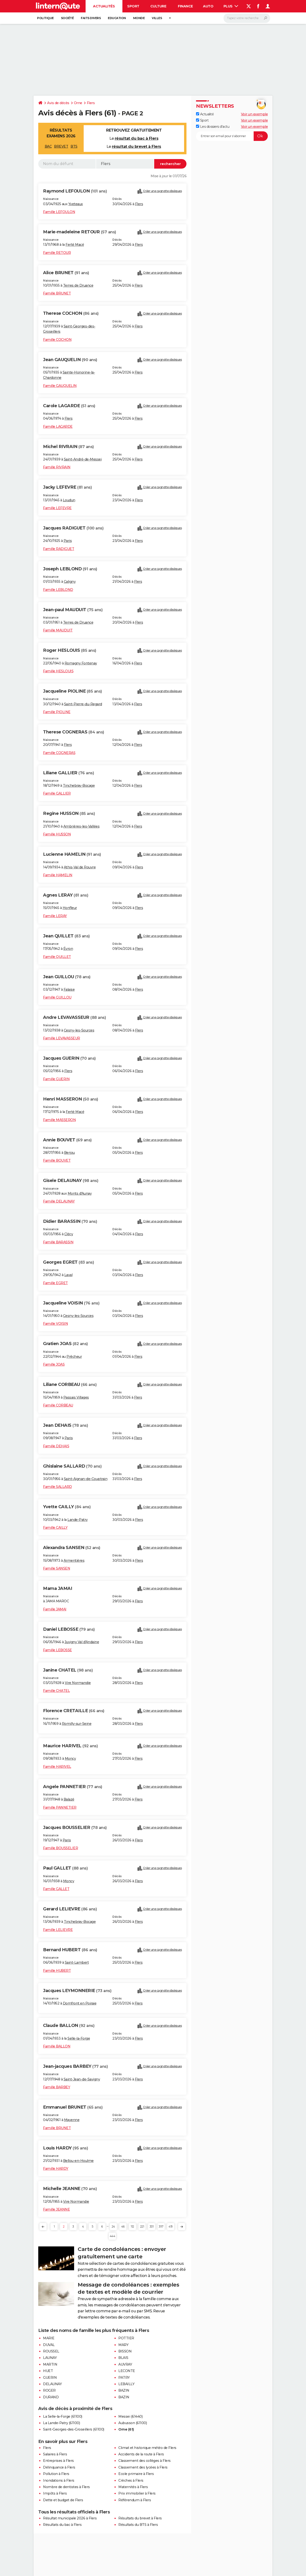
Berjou (69, 1152)
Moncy (70, 1758)
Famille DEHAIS (56, 1446)
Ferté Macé (75, 244)
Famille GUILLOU (57, 997)
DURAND (51, 2397)
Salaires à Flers (55, 2454)
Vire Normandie (78, 1683)
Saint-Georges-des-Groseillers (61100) (73, 2429)
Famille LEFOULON (59, 212)
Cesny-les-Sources (79, 1030)
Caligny (70, 581)
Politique (45, 18)
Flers (91, 103)
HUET (48, 2371)
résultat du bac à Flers (136, 138)
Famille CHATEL (56, 1691)
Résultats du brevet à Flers (140, 2518)
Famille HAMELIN (57, 875)
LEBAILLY (126, 2384)
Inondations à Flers (58, 2480)
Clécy (68, 1234)
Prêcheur (74, 1356)
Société (67, 18)
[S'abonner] (232, 136)
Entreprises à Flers (58, 2460)
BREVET (61, 146)
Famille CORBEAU (58, 1405)
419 (171, 2226)
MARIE (49, 2338)
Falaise (69, 989)
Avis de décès (58, 103)
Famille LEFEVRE (57, 508)
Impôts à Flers (55, 2493)
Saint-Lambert (77, 1962)
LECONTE (126, 2371)
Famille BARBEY (56, 2087)
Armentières (74, 1560)
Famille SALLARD (57, 1487)
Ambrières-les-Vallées (81, 826)
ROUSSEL (51, 2351)
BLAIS (123, 2358)
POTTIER (126, 2338)
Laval (68, 1275)
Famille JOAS (54, 1364)
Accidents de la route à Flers (141, 2454)
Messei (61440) (130, 2416)
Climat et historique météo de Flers (147, 2448)
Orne (78, 103)
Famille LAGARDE (58, 426)
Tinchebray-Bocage (79, 785)
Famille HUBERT (57, 1970)
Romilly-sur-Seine (77, 1723)
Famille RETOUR (57, 253)
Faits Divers (91, 18)
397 (161, 2226)
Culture (158, 6)
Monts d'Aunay (80, 1193)
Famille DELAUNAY (59, 1201)
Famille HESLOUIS (58, 671)
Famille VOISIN (55, 1323)
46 (123, 2226)
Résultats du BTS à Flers (138, 2525)
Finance (185, 6)
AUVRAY (125, 2364)
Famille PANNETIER (59, 1807)
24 (113, 2226)
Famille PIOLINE (57, 712)
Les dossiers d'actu (212, 126)
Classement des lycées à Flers (143, 2467)
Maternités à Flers (133, 2487)
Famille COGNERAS (59, 753)
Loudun (69, 500)
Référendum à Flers (134, 2500)
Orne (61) (126, 2429)
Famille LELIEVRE (58, 1930)
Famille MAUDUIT (58, 630)
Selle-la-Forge (78, 2038)
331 (152, 2226)
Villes (157, 18)
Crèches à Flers (130, 2480)
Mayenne (72, 2120)
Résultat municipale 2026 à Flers (70, 2518)
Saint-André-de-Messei (83, 459)
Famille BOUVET (57, 1160)
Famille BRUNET (57, 293)
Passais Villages (76, 1397)
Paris (68, 541)
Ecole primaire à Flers (136, 2474)
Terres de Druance (78, 285)
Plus (231, 6)
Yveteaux (75, 204)
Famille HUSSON (57, 834)
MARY (123, 2345)
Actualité (205, 114)
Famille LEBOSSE (57, 1650)
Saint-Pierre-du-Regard (83, 704)
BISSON (124, 2351)
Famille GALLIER (57, 793)
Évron (68, 948)
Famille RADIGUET (58, 549)
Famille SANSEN (56, 1568)
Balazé (69, 1799)
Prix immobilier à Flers (137, 2493)
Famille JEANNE (56, 2209)
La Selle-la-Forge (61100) (62, 2416)
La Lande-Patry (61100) (61, 2423)
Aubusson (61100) (132, 2423)
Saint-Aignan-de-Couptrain (86, 1479)
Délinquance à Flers (59, 2467)
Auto (208, 6)
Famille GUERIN (56, 1079)
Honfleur (70, 908)
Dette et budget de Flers (63, 2500)
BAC (48, 146)
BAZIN (123, 2390)
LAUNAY (50, 2358)
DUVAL (49, 2345)
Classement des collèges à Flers (144, 2460)
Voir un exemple (254, 114)
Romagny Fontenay (81, 663)
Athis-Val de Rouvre (80, 867)
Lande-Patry (77, 1520)
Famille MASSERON (59, 1120)
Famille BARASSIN (58, 1242)
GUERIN (50, 2377)
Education (117, 18)
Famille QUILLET (57, 957)
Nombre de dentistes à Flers (66, 2487)
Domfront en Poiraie (80, 2003)
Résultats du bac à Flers (62, 2525)
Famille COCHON (57, 339)
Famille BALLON (56, 2046)
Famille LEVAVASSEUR (61, 1038)
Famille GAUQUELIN (60, 386)
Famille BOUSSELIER (60, 1848)
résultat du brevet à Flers (136, 146)
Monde (139, 18)
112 (132, 2226)
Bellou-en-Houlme (78, 2161)
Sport (133, 6)
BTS (74, 146)
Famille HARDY (55, 2168)
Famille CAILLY (55, 1527)
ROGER (49, 2390)
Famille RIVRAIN (57, 467)
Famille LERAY (55, 916)
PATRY (124, 2377)
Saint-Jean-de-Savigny (82, 2079)
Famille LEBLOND (58, 590)
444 (112, 2236)
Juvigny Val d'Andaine (82, 1642)
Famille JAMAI (54, 1609)
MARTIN (50, 2364)
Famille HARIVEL (57, 1766)
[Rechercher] (247, 18)
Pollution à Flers (56, 2474)
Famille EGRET (55, 1283)
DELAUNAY (52, 2384)
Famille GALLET (56, 1889)
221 (142, 2226)
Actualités (104, 6)
